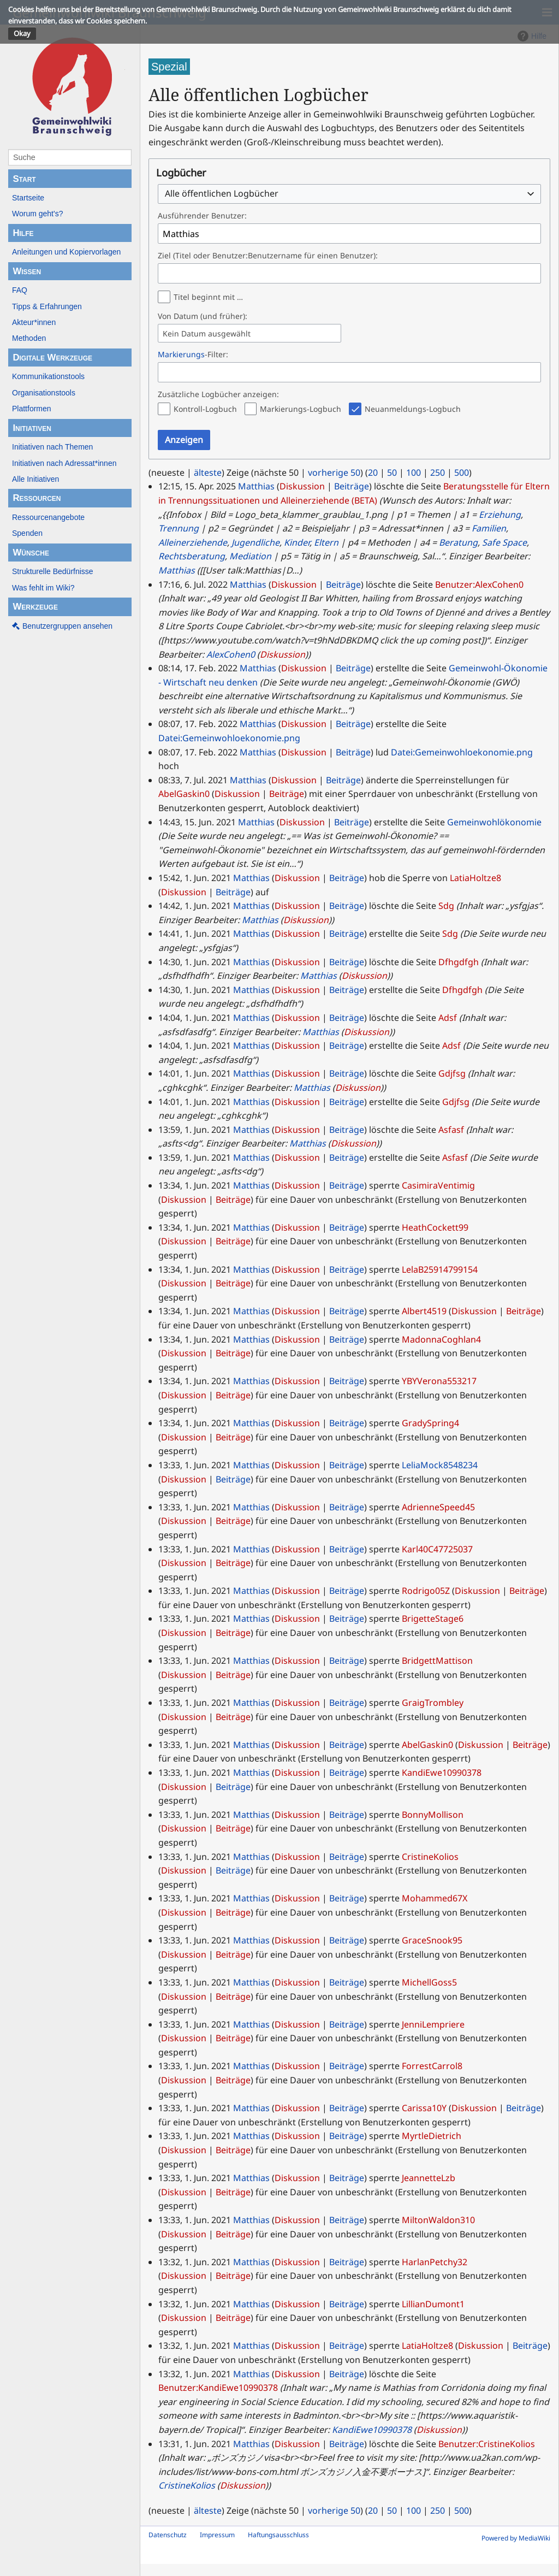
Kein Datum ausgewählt (207, 334)
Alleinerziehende (192, 542)
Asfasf (451, 1130)
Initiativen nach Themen (52, 446)
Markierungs (181, 354)
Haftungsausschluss (278, 2534)
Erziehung (500, 515)
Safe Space (504, 542)
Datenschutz (167, 2534)
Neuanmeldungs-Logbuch (413, 409)
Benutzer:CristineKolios (486, 2444)
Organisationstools (43, 392)
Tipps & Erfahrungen (47, 306)
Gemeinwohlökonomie (494, 822)
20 (373, 472)
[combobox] (349, 194)
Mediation (250, 556)
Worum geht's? (37, 213)
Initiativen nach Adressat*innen (64, 463)
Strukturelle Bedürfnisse (52, 571)
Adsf (447, 1018)
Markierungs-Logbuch (300, 409)
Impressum (217, 2534)
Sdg (446, 906)
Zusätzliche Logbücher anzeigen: (218, 394)
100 (413, 472)
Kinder (297, 542)
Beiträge (351, 486)
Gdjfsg (452, 1073)
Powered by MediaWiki (515, 2538)
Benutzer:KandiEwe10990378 (218, 2388)
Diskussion (302, 486)
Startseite (28, 197)
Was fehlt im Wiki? (43, 587)
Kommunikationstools (48, 376)
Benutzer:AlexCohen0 (479, 584)
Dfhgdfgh (458, 962)
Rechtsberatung (191, 556)
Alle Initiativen (35, 479)
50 (392, 472)
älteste (208, 472)
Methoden (29, 338)
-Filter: (193, 354)
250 (437, 472)
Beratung (458, 542)
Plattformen (31, 408)
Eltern (326, 542)
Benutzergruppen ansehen (67, 626)
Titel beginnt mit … (208, 297)
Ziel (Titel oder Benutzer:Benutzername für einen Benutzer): (268, 255)
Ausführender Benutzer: (202, 215)
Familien (489, 528)
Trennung (178, 528)
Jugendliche (255, 542)
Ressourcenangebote (48, 517)
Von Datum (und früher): (202, 316)
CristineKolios (186, 2485)
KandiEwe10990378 (372, 2430)
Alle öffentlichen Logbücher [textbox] (221, 193)
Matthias (176, 570)
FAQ (19, 290)
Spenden (27, 533)
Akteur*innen (34, 322)
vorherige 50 (334, 472)
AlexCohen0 (230, 654)
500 (461, 472)
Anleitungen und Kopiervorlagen (66, 251)
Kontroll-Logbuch (205, 409)
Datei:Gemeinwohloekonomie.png (229, 738)
